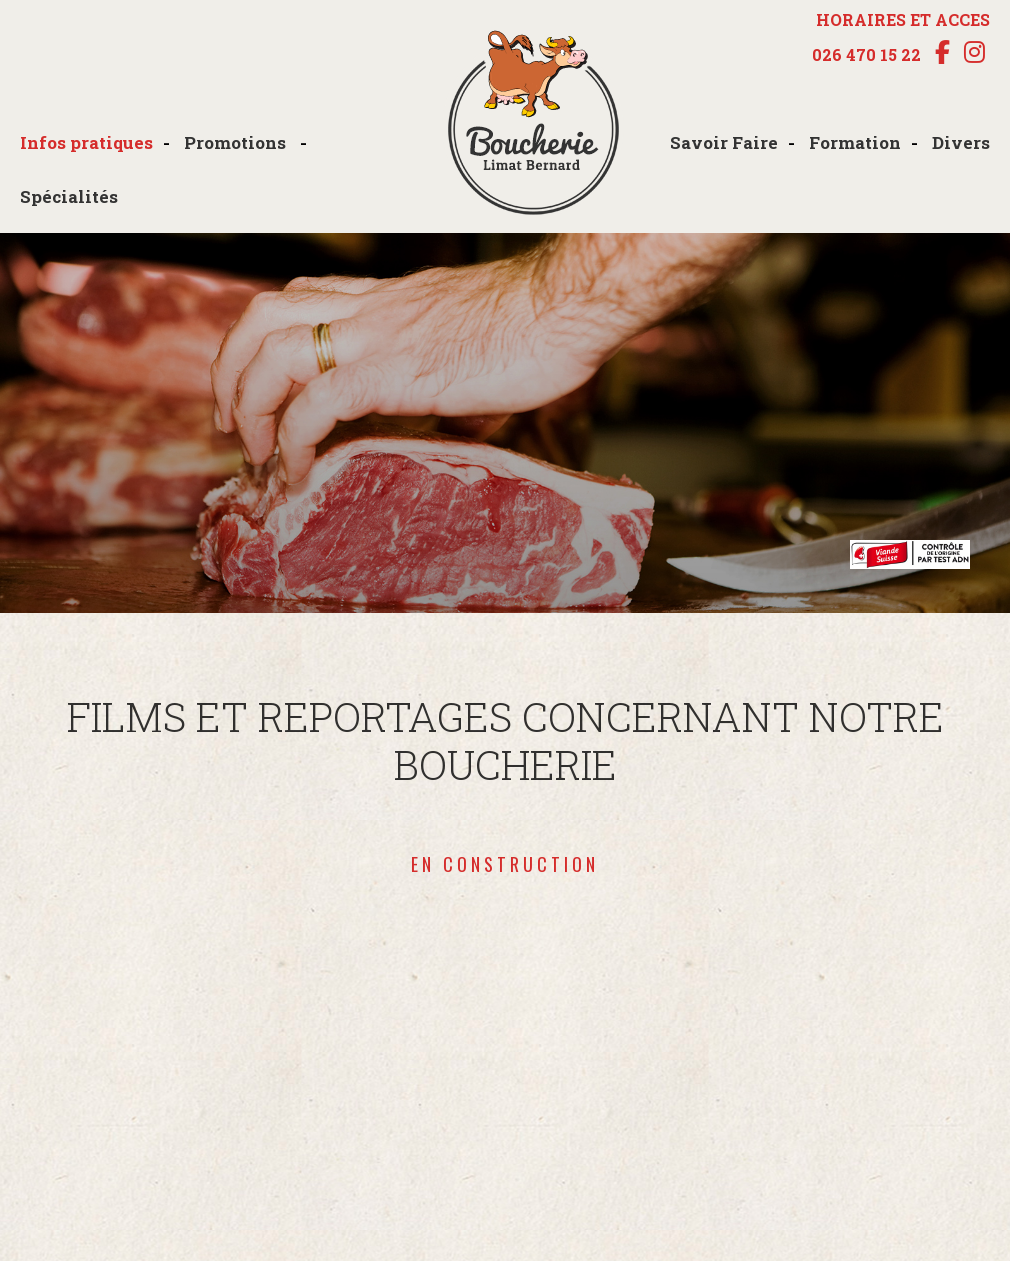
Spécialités (69, 196)
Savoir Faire (724, 142)
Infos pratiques (86, 142)
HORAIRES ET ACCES (903, 19)
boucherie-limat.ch (533, 124)
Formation (855, 142)
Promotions (237, 142)
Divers (961, 142)
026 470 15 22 (866, 55)
